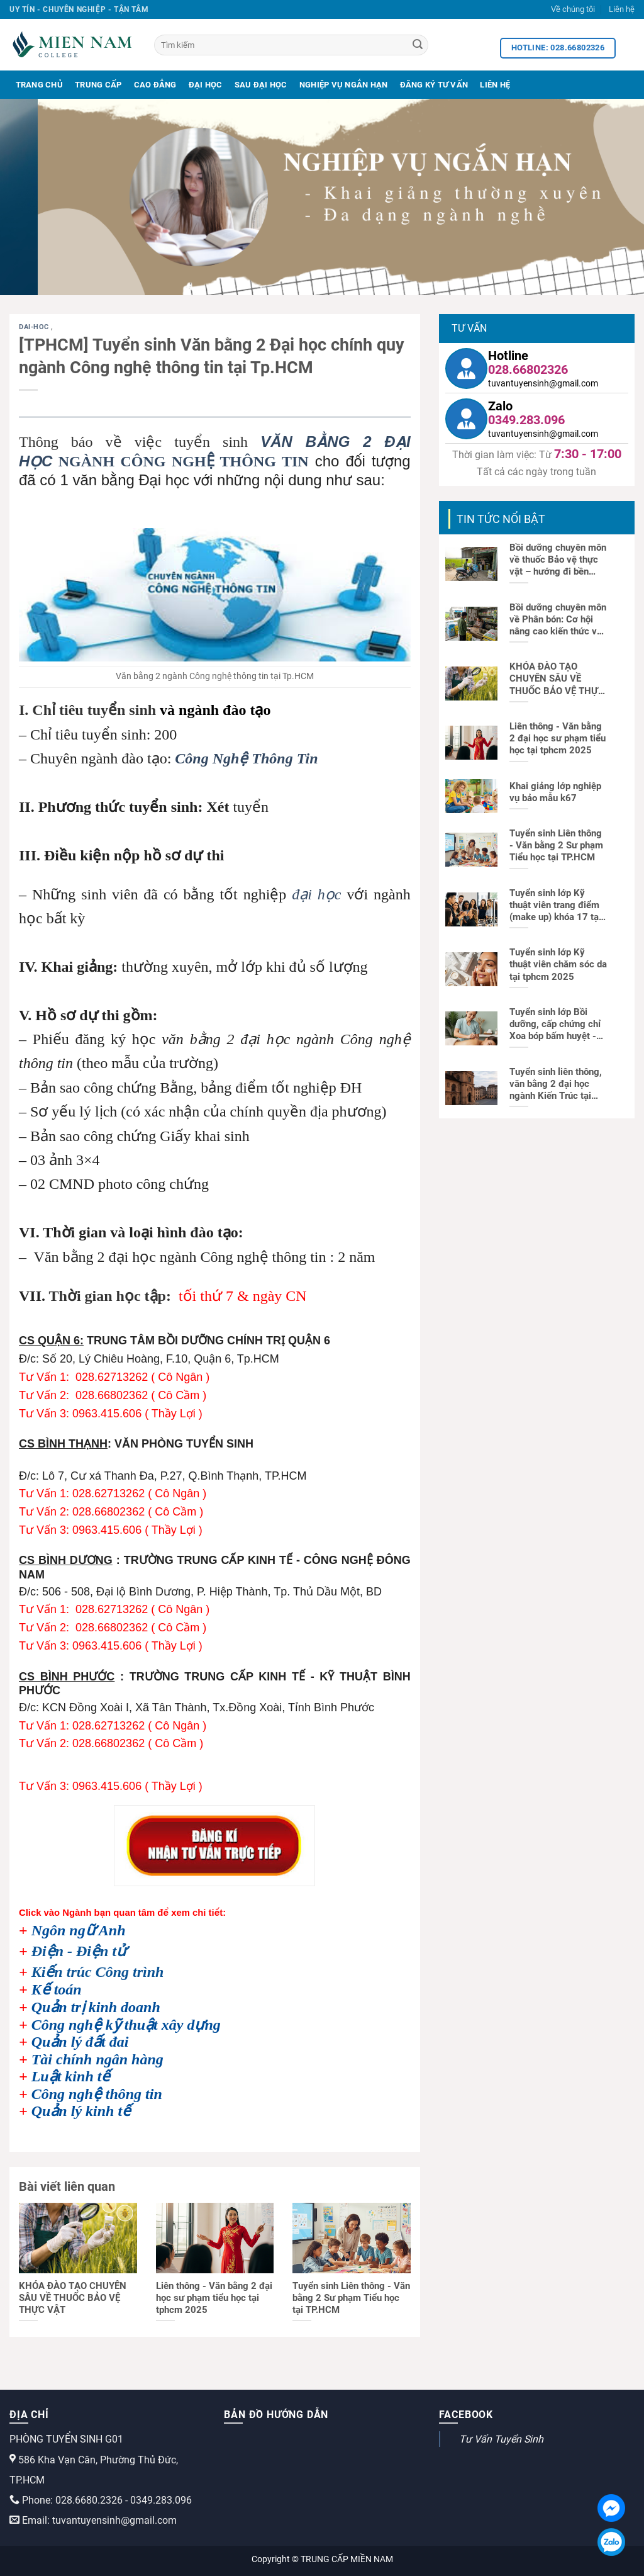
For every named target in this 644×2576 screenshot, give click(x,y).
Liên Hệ (495, 84)
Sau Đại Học (261, 84)
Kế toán (56, 1989)
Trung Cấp (98, 84)
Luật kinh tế (71, 2076)
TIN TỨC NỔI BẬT (501, 519)
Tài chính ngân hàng (97, 2059)
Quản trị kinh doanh (95, 2007)
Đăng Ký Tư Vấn (434, 84)
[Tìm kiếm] (291, 45)
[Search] (417, 45)
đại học (316, 894)
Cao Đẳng (155, 84)
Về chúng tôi (573, 9)
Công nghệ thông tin (96, 2094)
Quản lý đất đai (80, 2041)
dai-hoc (35, 327)
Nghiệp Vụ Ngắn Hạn (343, 84)
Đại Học (206, 84)
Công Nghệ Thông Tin (246, 758)
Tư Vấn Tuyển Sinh (501, 2439)
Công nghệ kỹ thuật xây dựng (126, 2024)
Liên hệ (622, 9)
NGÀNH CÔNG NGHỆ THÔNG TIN (180, 461)
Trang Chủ (39, 84)
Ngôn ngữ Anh (78, 1930)
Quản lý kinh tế (81, 2111)
